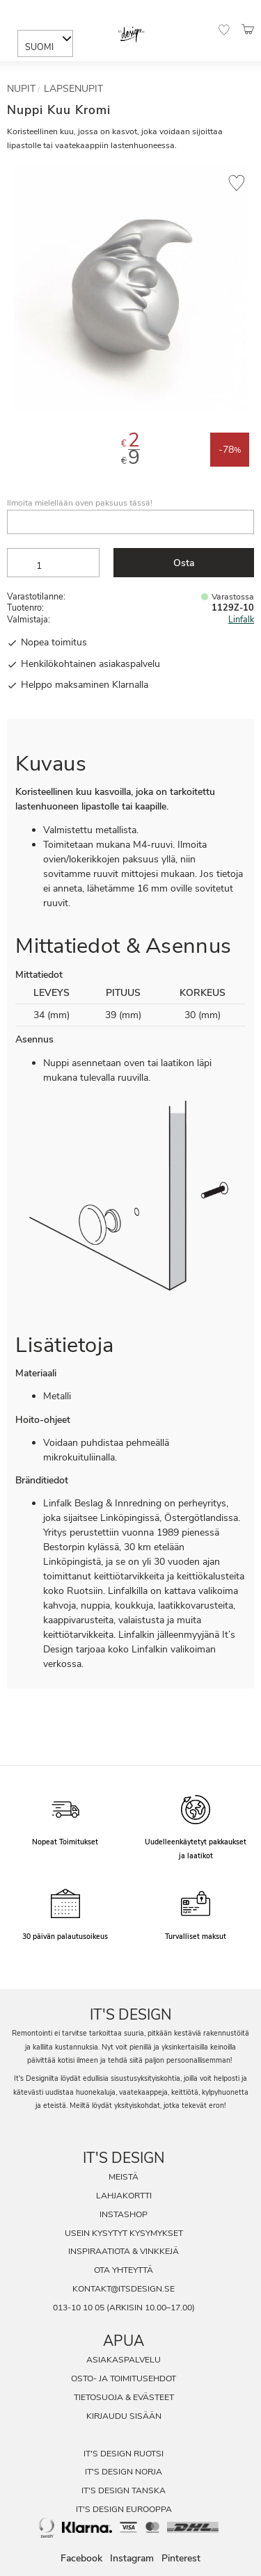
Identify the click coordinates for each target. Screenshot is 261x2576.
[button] (224, 30)
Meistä (124, 2176)
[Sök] (57, 16)
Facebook (81, 2559)
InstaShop (124, 2214)
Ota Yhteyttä (123, 2270)
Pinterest (180, 2559)
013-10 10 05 (78, 2307)
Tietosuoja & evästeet (124, 2397)
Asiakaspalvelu (123, 2359)
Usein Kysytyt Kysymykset (124, 2233)
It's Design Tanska (123, 2490)
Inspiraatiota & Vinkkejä (123, 2251)
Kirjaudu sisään (123, 2416)
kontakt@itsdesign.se (123, 2288)
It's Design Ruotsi (124, 2453)
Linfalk (241, 619)
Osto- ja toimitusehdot (123, 2378)
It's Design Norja (123, 2471)
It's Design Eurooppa (124, 2509)
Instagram (132, 2559)
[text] (130, 442)
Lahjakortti (124, 2195)
